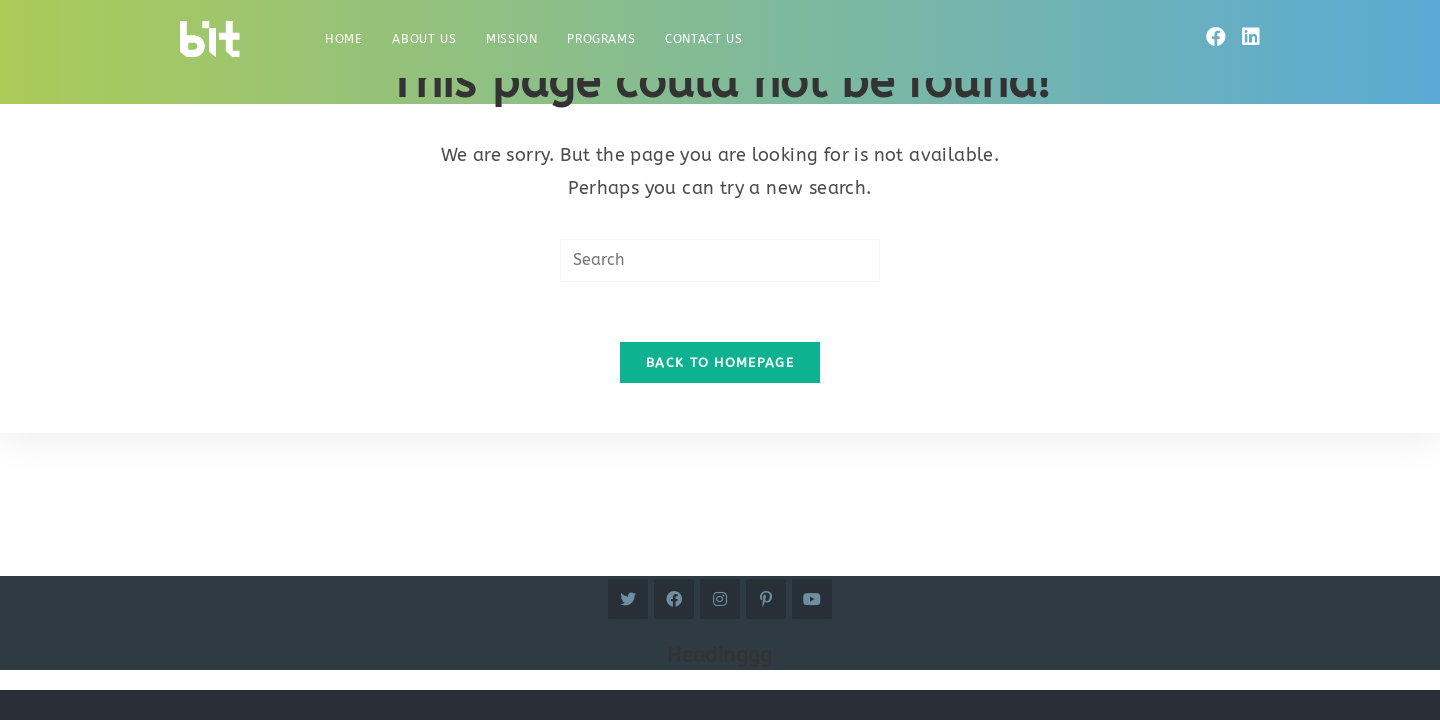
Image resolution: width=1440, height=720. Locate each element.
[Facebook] (1216, 37)
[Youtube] (812, 599)
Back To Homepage (720, 362)
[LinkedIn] (1251, 37)
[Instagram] (720, 599)
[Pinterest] (766, 599)
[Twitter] (628, 599)
